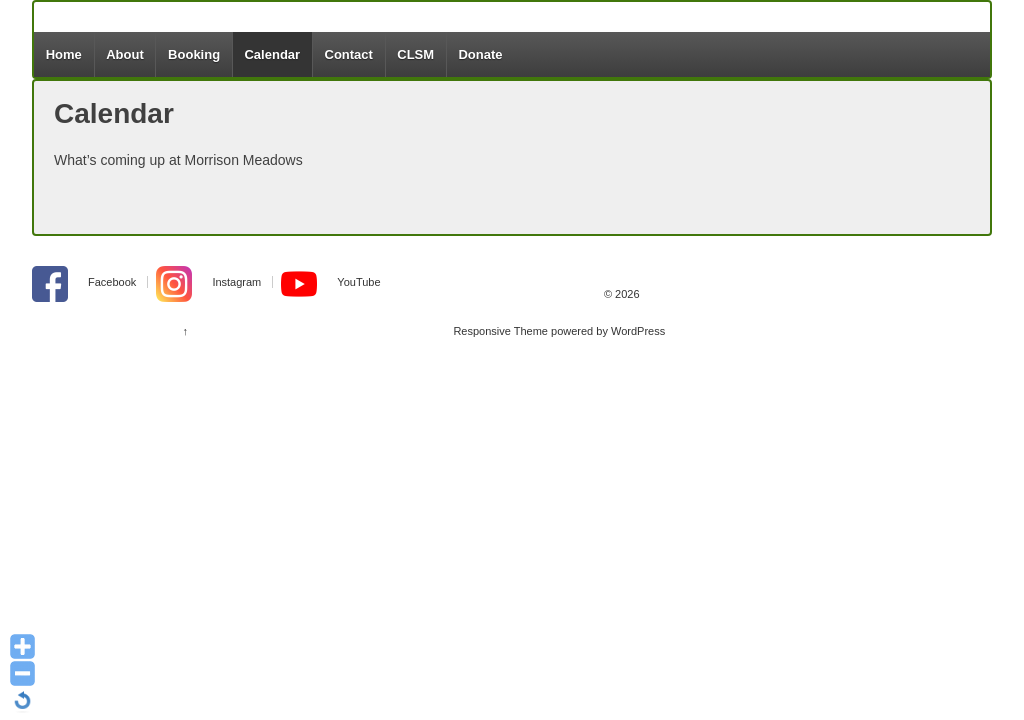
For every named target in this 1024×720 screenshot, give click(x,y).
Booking (194, 54)
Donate (480, 54)
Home (64, 54)
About (125, 54)
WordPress (638, 331)
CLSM (415, 54)
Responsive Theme (500, 331)
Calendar (272, 54)
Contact (349, 54)
